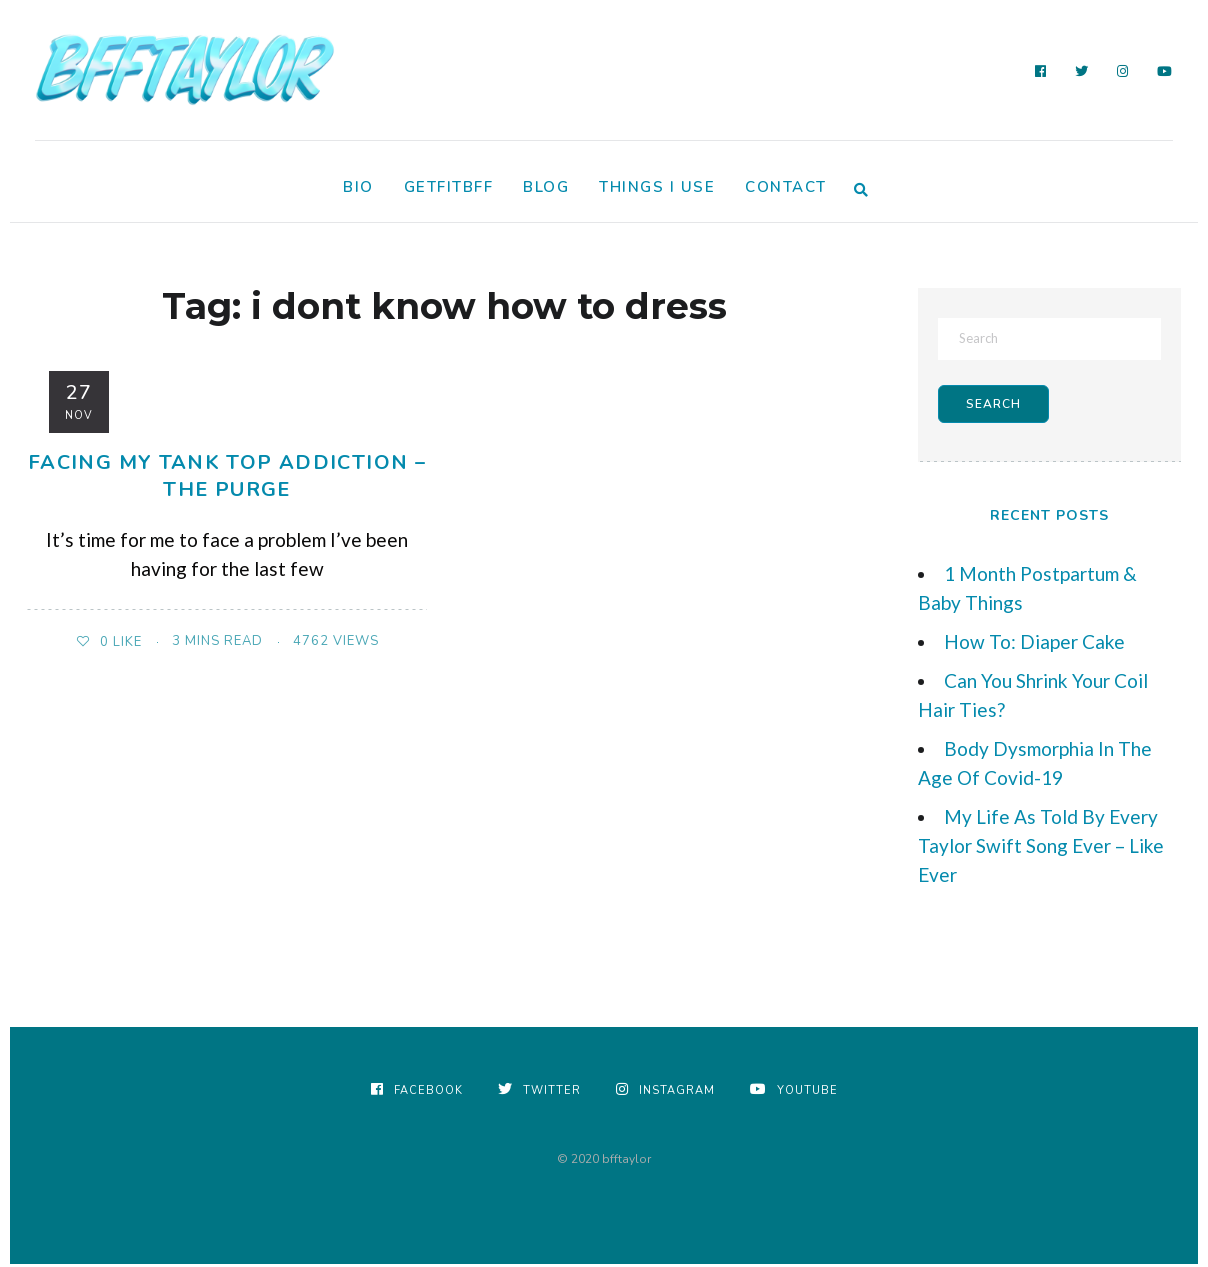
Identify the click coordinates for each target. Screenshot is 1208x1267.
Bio (358, 187)
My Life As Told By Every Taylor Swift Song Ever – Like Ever (1041, 848)
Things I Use (657, 187)
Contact (786, 187)
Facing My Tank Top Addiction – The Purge (227, 475)
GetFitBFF (449, 187)
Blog (546, 187)
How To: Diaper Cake (1034, 644)
